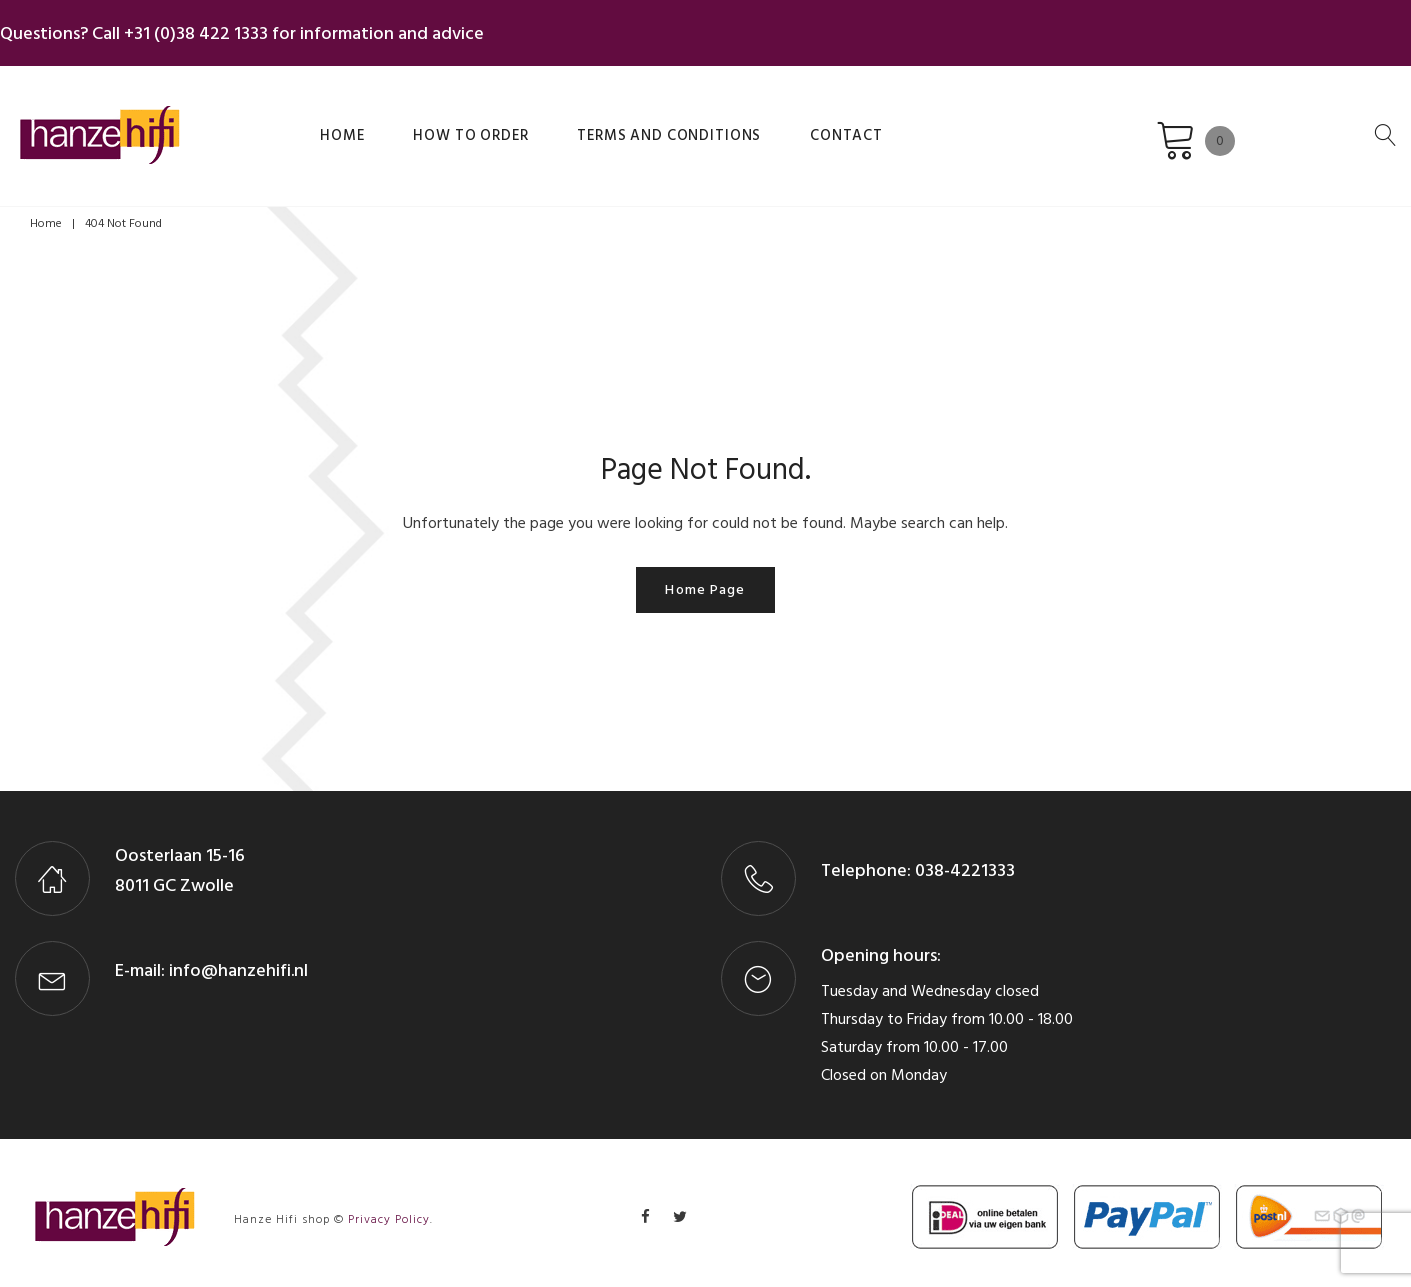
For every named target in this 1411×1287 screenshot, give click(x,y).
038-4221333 (963, 860)
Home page (705, 579)
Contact (702, 123)
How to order (393, 123)
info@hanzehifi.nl (238, 960)
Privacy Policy (389, 1209)
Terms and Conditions (557, 123)
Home (293, 123)
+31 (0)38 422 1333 (211, 28)
